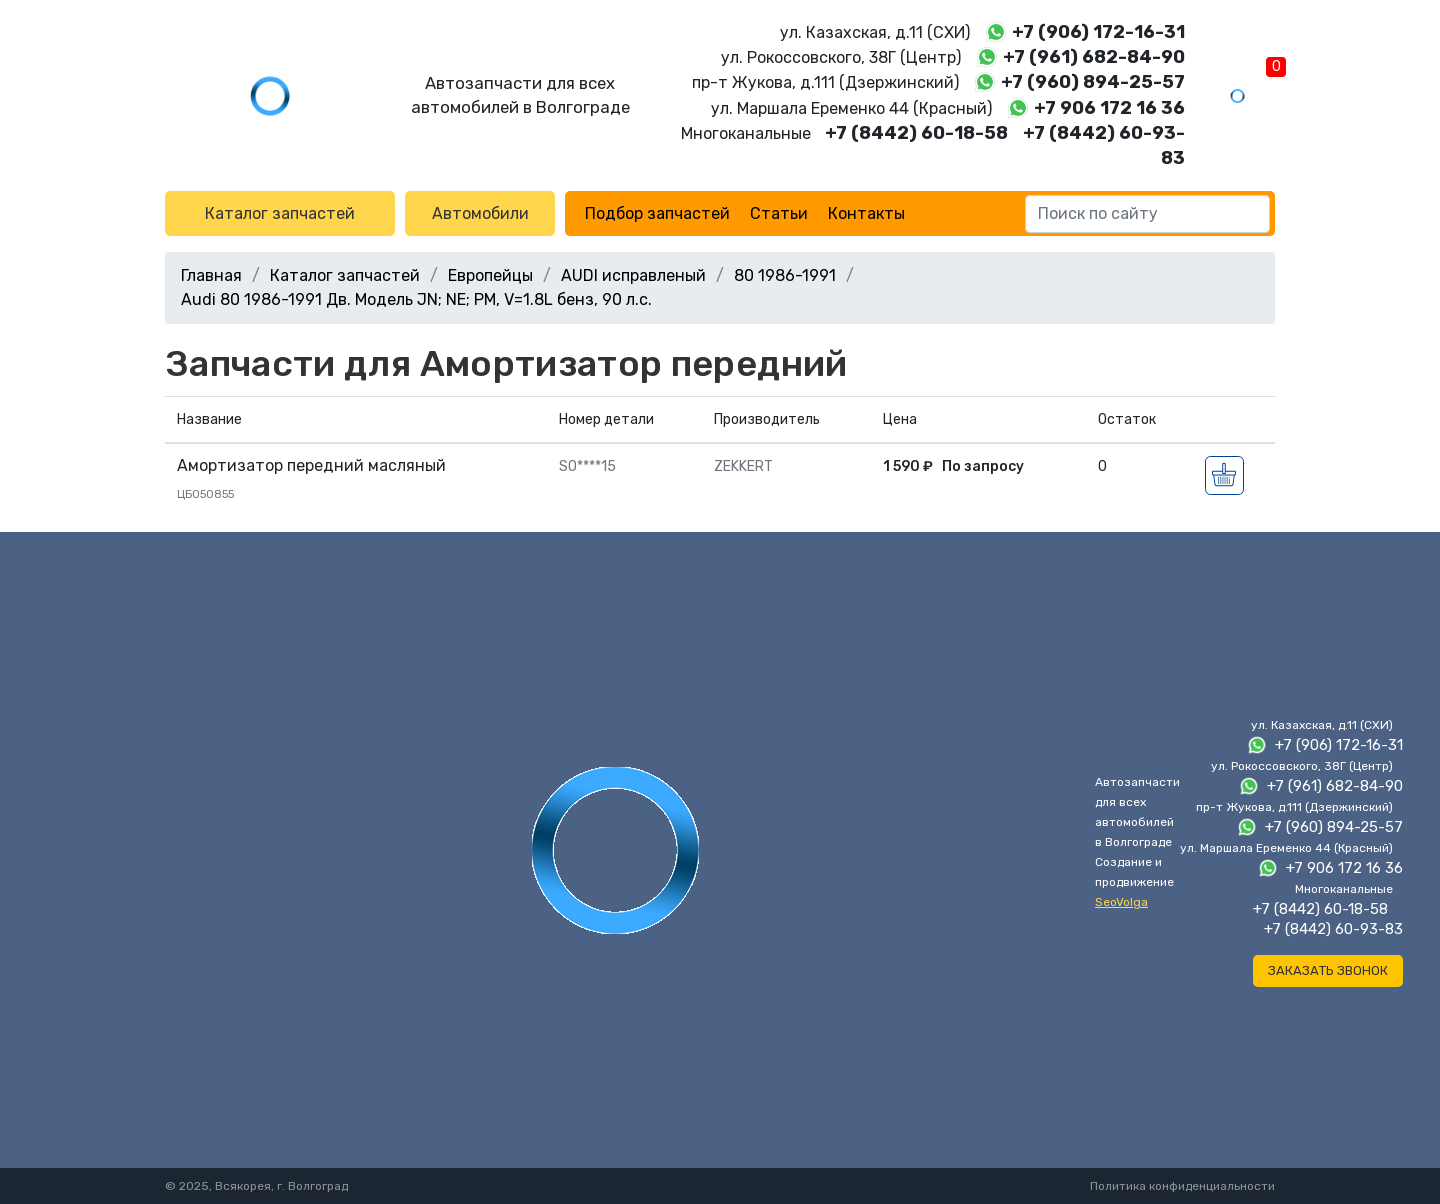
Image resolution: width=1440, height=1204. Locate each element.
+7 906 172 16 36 (1109, 108)
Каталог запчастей (280, 213)
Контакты (866, 213)
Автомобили (480, 213)
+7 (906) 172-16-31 (1098, 32)
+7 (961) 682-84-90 (1094, 57)
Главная (211, 275)
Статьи (779, 213)
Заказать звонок (1328, 970)
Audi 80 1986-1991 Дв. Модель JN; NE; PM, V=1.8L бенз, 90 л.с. (416, 299)
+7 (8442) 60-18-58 (916, 133)
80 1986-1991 (785, 275)
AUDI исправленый (633, 275)
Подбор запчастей (657, 213)
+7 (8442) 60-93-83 (1333, 929)
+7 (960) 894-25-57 (1093, 82)
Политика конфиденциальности (1182, 1186)
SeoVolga (1121, 902)
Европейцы (490, 275)
